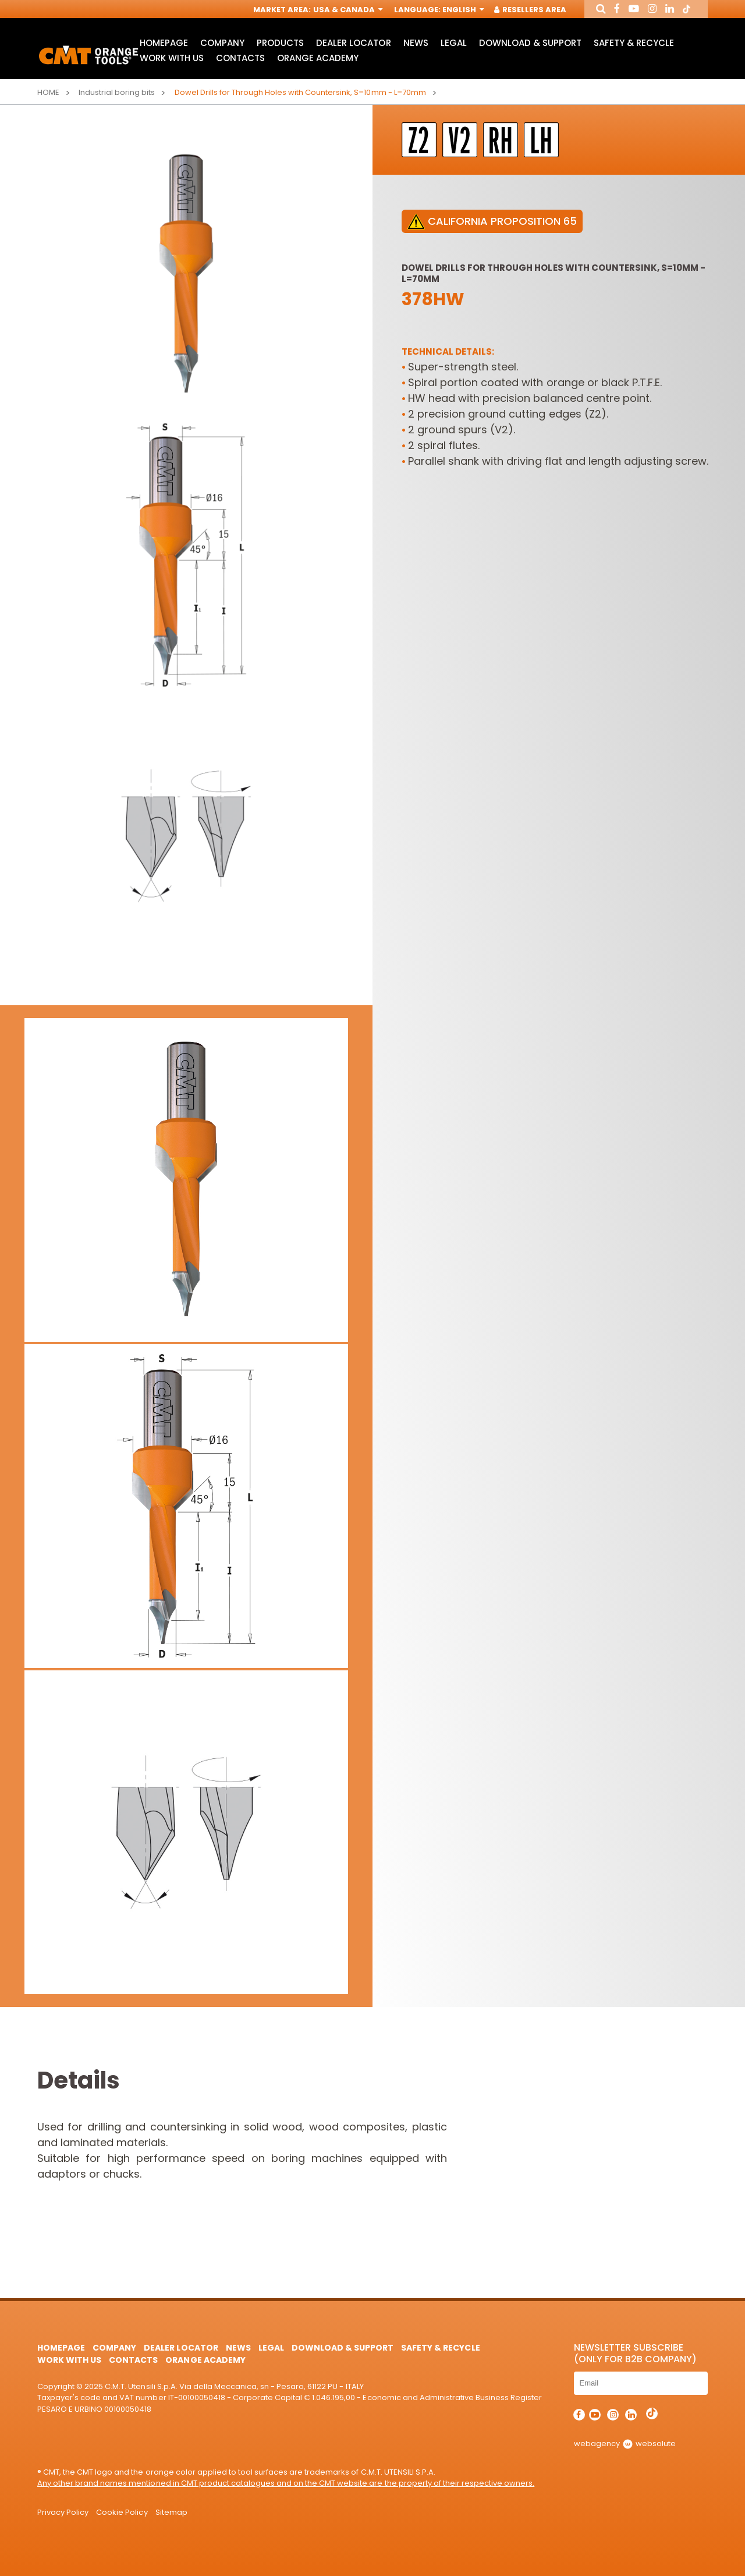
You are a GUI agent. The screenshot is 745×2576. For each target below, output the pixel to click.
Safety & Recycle (634, 44)
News (415, 44)
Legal (454, 44)
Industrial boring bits (117, 92)
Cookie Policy (121, 2512)
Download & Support (530, 44)
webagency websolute (625, 2443)
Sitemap (171, 2512)
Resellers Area (530, 10)
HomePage (164, 44)
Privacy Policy (62, 2512)
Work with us (172, 60)
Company (222, 44)
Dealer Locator (353, 44)
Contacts (240, 60)
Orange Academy (318, 60)
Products (280, 44)
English (461, 10)
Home (48, 92)
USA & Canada (346, 10)
